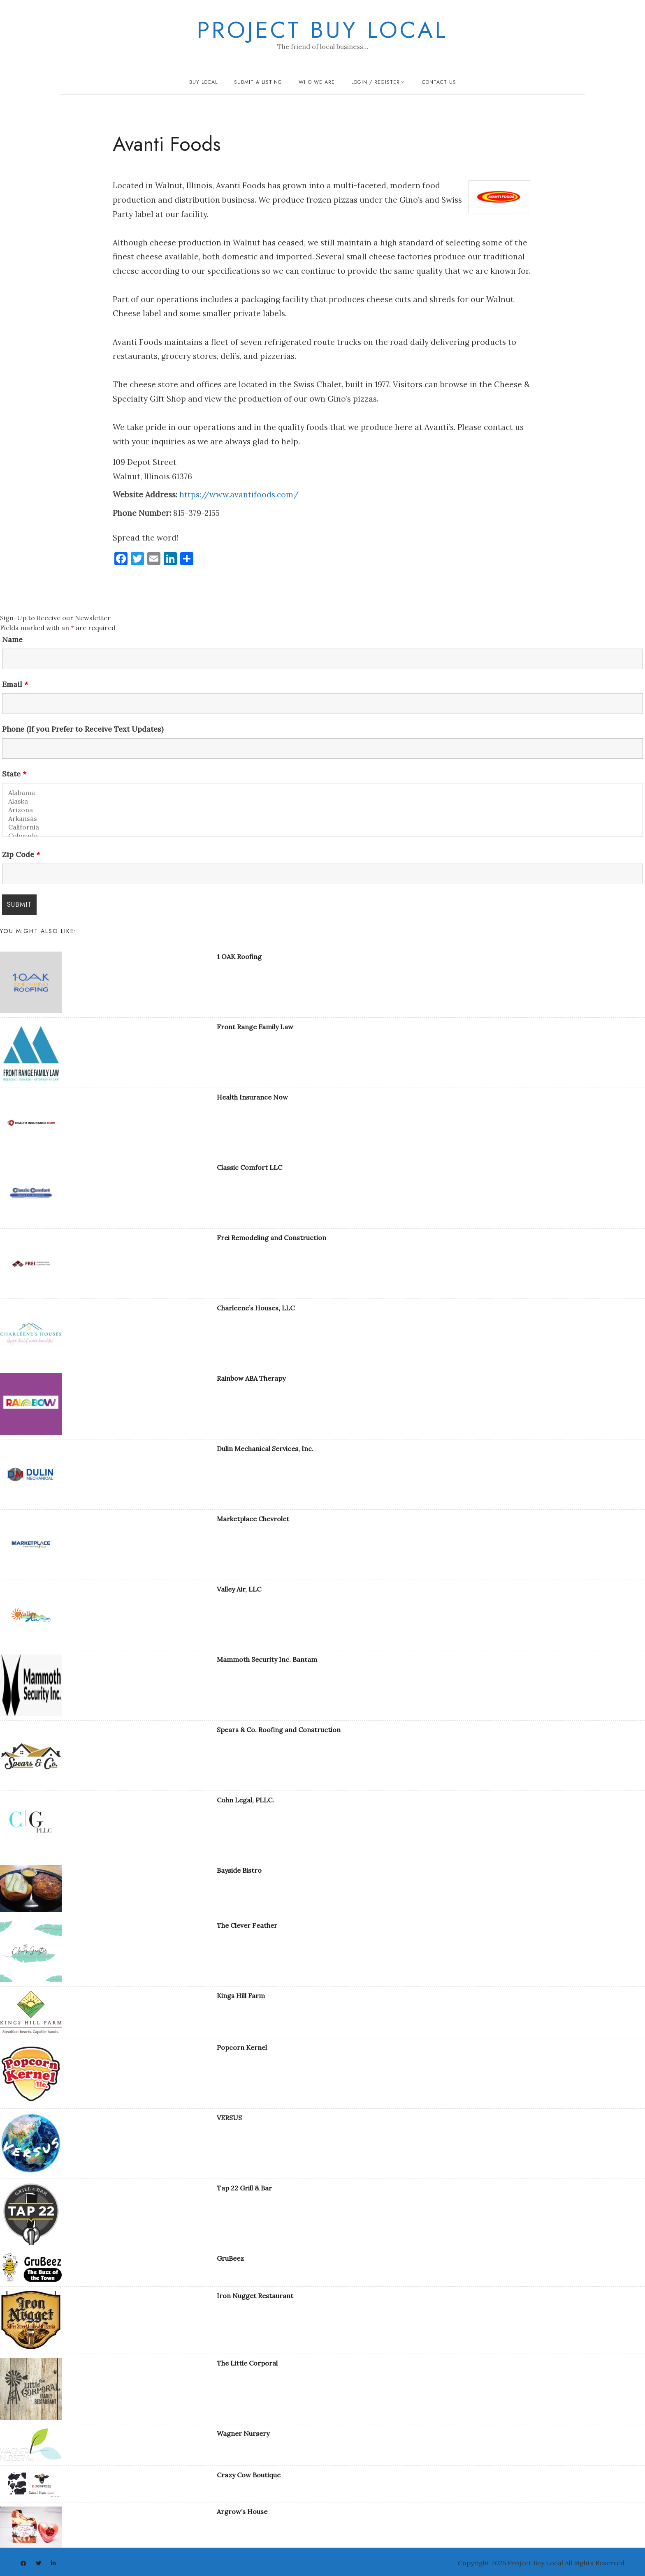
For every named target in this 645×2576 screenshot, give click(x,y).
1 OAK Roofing (239, 956)
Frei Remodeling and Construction (271, 1238)
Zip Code (21, 854)
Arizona (322, 810)
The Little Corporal (247, 2363)
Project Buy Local (322, 30)
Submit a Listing (258, 82)
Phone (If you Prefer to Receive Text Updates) (82, 729)
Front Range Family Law (255, 1027)
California (322, 827)
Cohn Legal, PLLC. (245, 1800)
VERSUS (229, 2118)
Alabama (322, 792)
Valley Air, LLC (239, 1589)
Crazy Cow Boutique (249, 2475)
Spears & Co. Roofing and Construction (279, 1730)
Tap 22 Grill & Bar (244, 2188)
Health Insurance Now (252, 1097)
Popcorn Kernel (242, 2047)
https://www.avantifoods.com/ (239, 494)
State (14, 774)
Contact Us (439, 82)
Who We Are (317, 82)
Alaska (322, 801)
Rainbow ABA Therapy (251, 1378)
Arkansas (322, 818)
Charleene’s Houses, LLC (256, 1308)
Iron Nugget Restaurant (255, 2296)
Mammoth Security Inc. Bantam (267, 1659)
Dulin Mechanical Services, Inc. (265, 1448)
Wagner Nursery (243, 2433)
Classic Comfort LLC (249, 1167)
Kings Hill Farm (241, 1995)
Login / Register (375, 82)
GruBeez (230, 2258)
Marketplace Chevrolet (253, 1519)
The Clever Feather (247, 1925)
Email (15, 684)
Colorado (322, 836)
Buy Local (203, 82)
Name (12, 639)
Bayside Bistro (239, 1870)
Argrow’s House (242, 2511)
